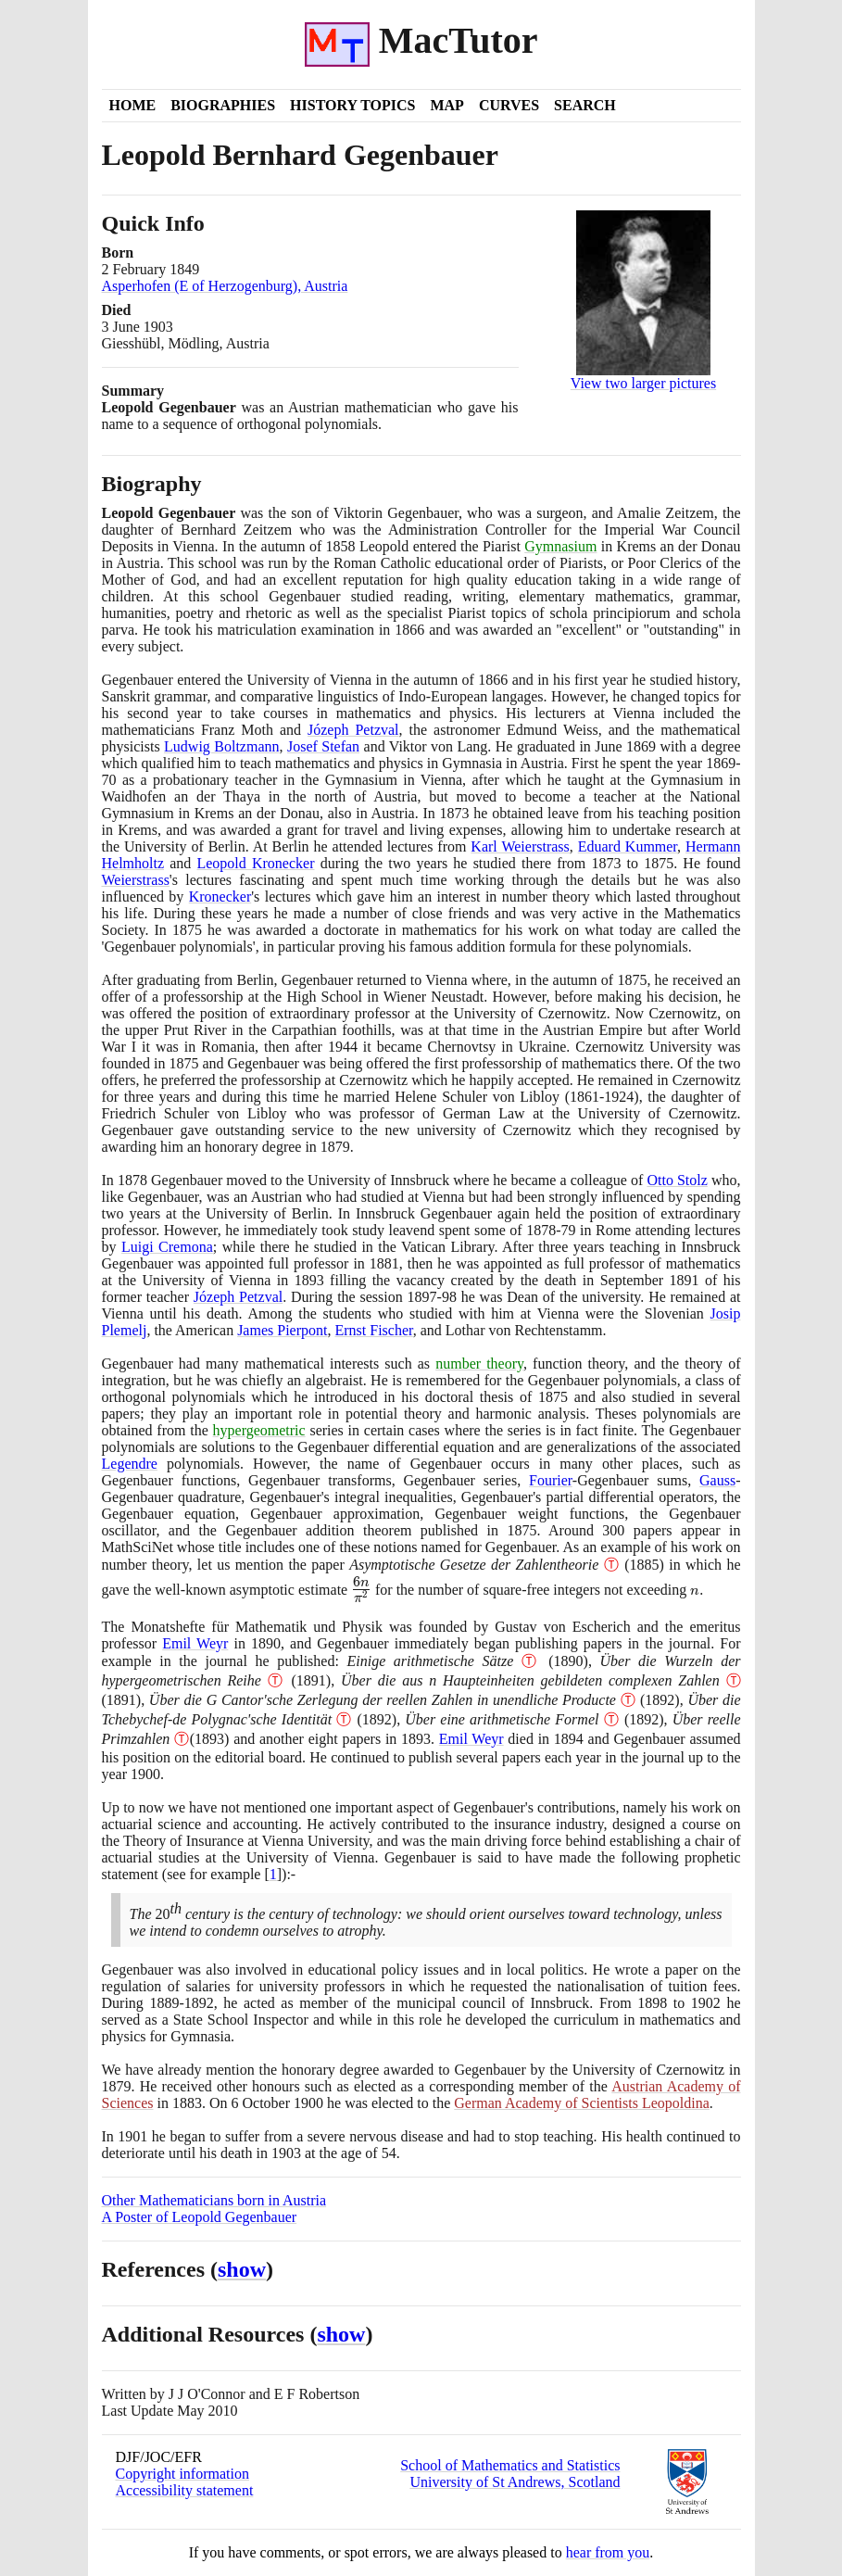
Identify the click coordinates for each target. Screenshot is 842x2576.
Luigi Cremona (167, 1247)
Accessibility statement (185, 2490)
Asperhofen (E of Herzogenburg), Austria (225, 286)
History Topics (352, 105)
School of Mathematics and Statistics (510, 2465)
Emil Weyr (195, 1643)
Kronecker (220, 896)
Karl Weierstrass (520, 846)
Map (446, 105)
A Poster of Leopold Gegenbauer (199, 2217)
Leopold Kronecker (255, 863)
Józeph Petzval (353, 730)
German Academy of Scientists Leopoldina (581, 2103)
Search (585, 105)
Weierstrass (136, 880)
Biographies (222, 105)
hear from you (608, 2552)
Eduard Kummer (627, 846)
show (242, 2269)
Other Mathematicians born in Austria (214, 2200)
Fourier (550, 1480)
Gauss (717, 1480)
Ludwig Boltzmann (221, 746)
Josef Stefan (323, 746)
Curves (509, 105)
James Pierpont (282, 1330)
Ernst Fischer (373, 1330)
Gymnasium (560, 546)
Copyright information (182, 2473)
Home (133, 105)
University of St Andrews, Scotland (514, 2482)
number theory (479, 1363)
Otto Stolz (677, 1180)
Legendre (129, 1463)
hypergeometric (259, 1430)
